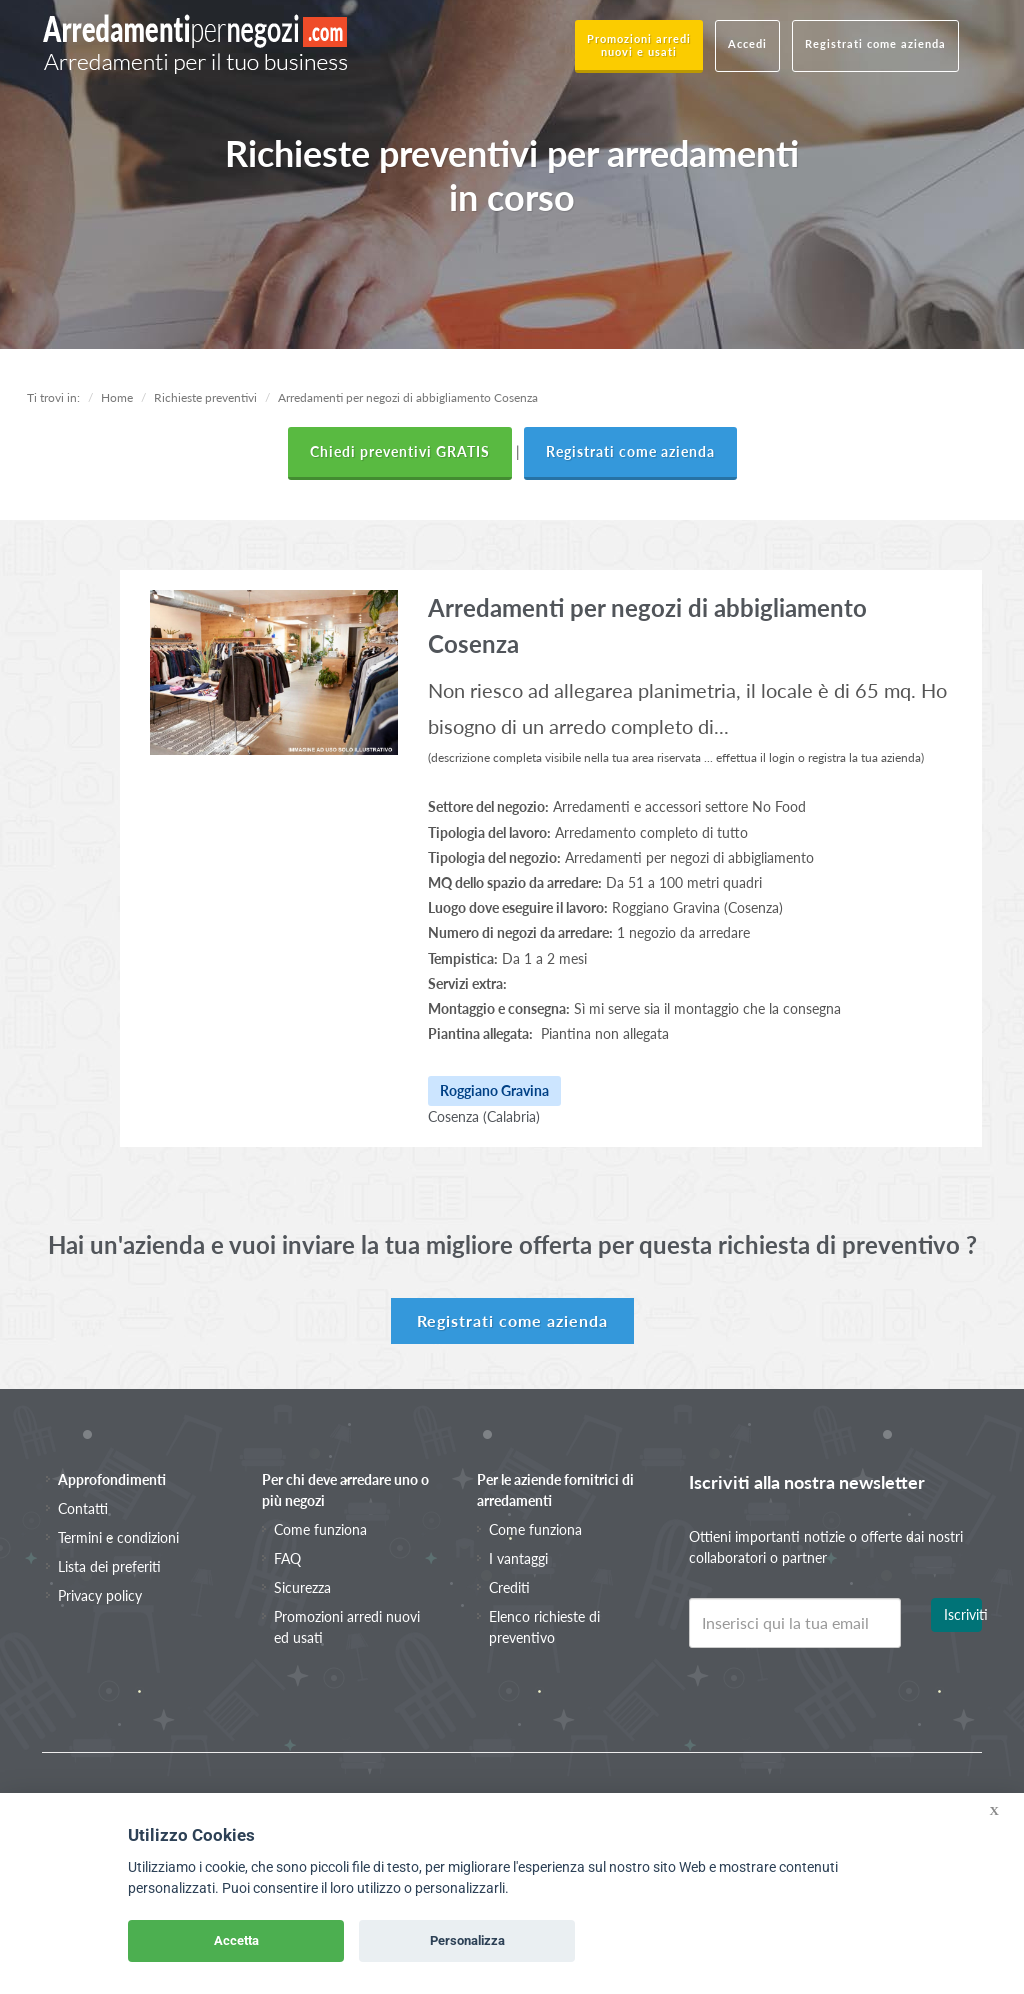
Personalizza (467, 1940)
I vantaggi (518, 1558)
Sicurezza (302, 1587)
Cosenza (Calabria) (484, 1116)
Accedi (747, 43)
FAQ (287, 1558)
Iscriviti (963, 1614)
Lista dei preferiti (109, 1566)
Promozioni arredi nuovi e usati (639, 45)
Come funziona (320, 1529)
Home (117, 397)
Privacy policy (100, 1595)
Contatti (83, 1508)
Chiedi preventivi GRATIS (400, 451)
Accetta (236, 1940)
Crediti (509, 1587)
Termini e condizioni (118, 1537)
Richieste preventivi (205, 397)
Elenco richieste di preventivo (544, 1627)
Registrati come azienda (875, 43)
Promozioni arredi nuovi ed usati (347, 1627)
